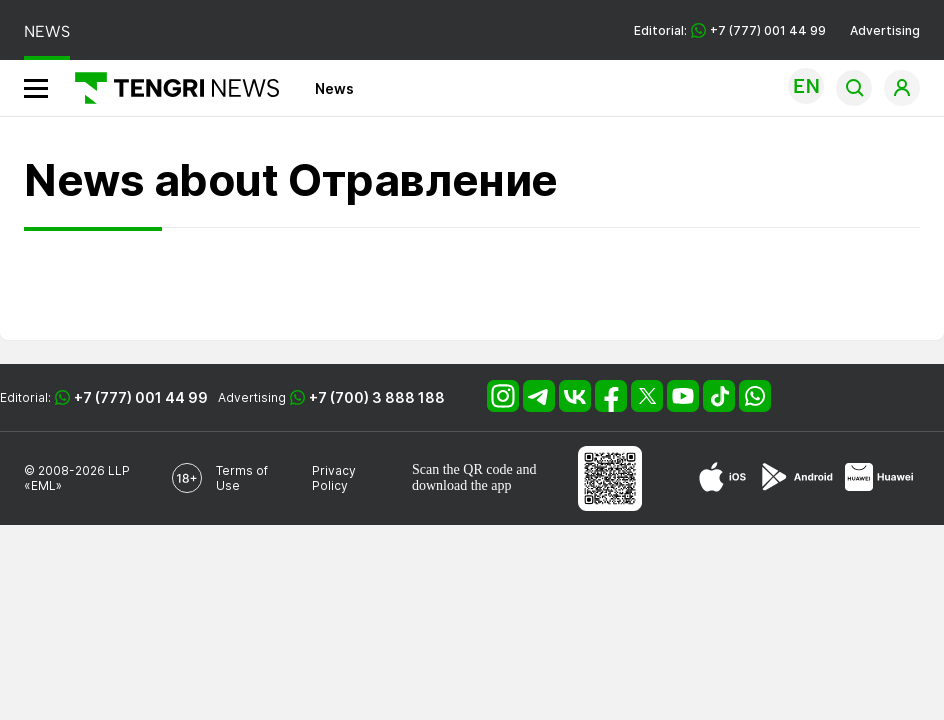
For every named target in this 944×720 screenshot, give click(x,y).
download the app (462, 485)
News (334, 88)
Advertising (885, 30)
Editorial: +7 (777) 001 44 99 (730, 30)
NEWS (47, 31)
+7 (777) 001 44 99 (141, 397)
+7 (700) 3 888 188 (377, 397)
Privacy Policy (334, 478)
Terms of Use (242, 478)
